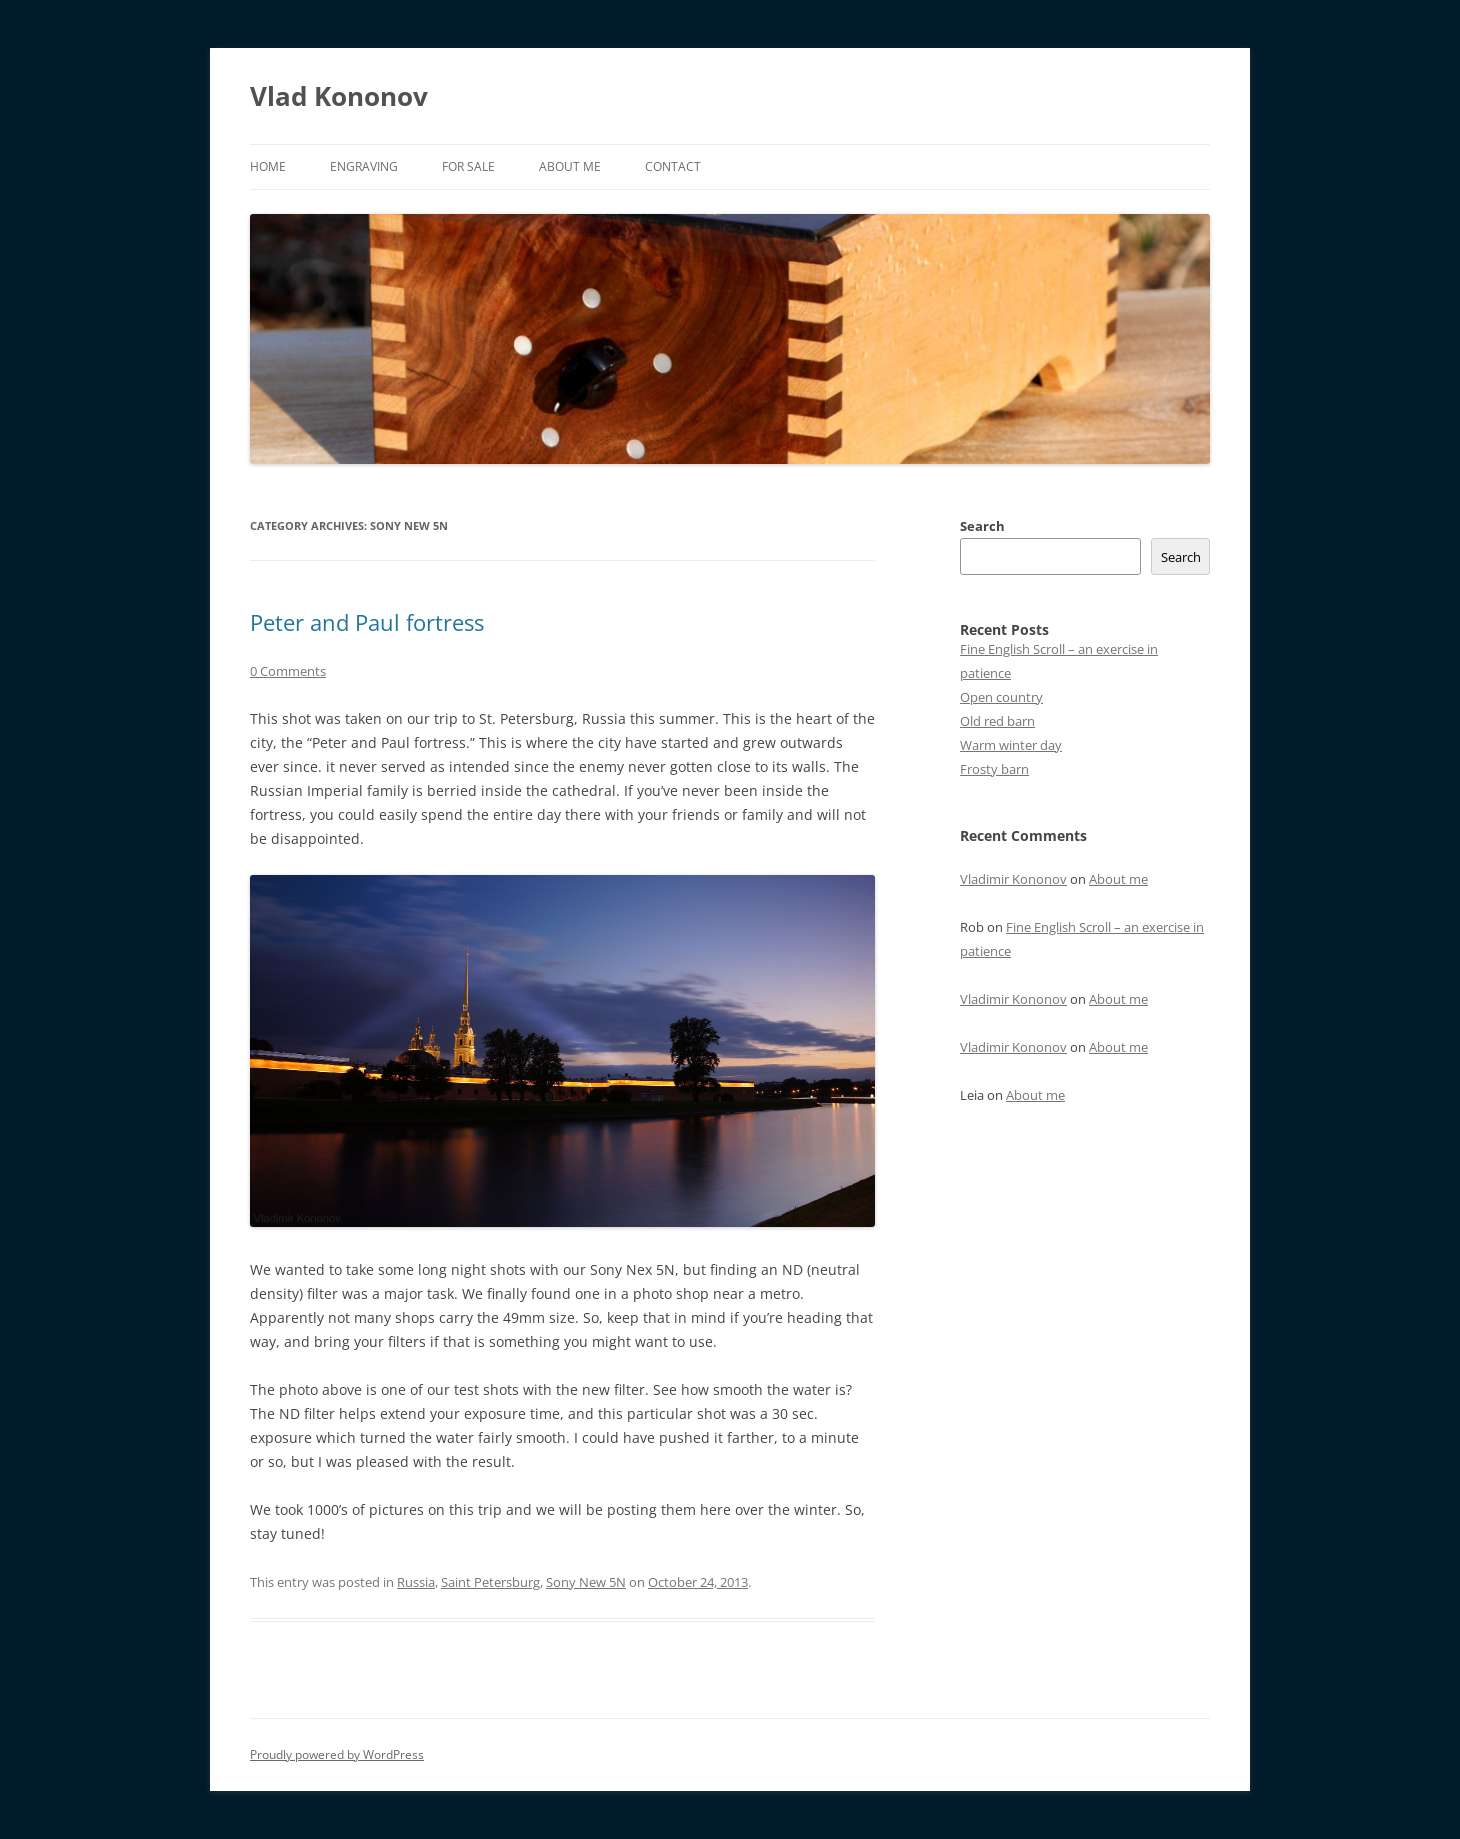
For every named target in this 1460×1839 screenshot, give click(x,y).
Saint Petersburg (490, 1582)
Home (268, 166)
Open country (1001, 697)
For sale (468, 166)
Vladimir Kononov (1013, 879)
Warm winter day (1011, 745)
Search (982, 526)
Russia (416, 1582)
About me (570, 166)
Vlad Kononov (339, 96)
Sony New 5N (586, 1582)
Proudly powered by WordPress (337, 1754)
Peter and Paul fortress (367, 622)
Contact (673, 166)
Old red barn (997, 721)
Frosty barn (994, 769)
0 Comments (288, 671)
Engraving (364, 166)
